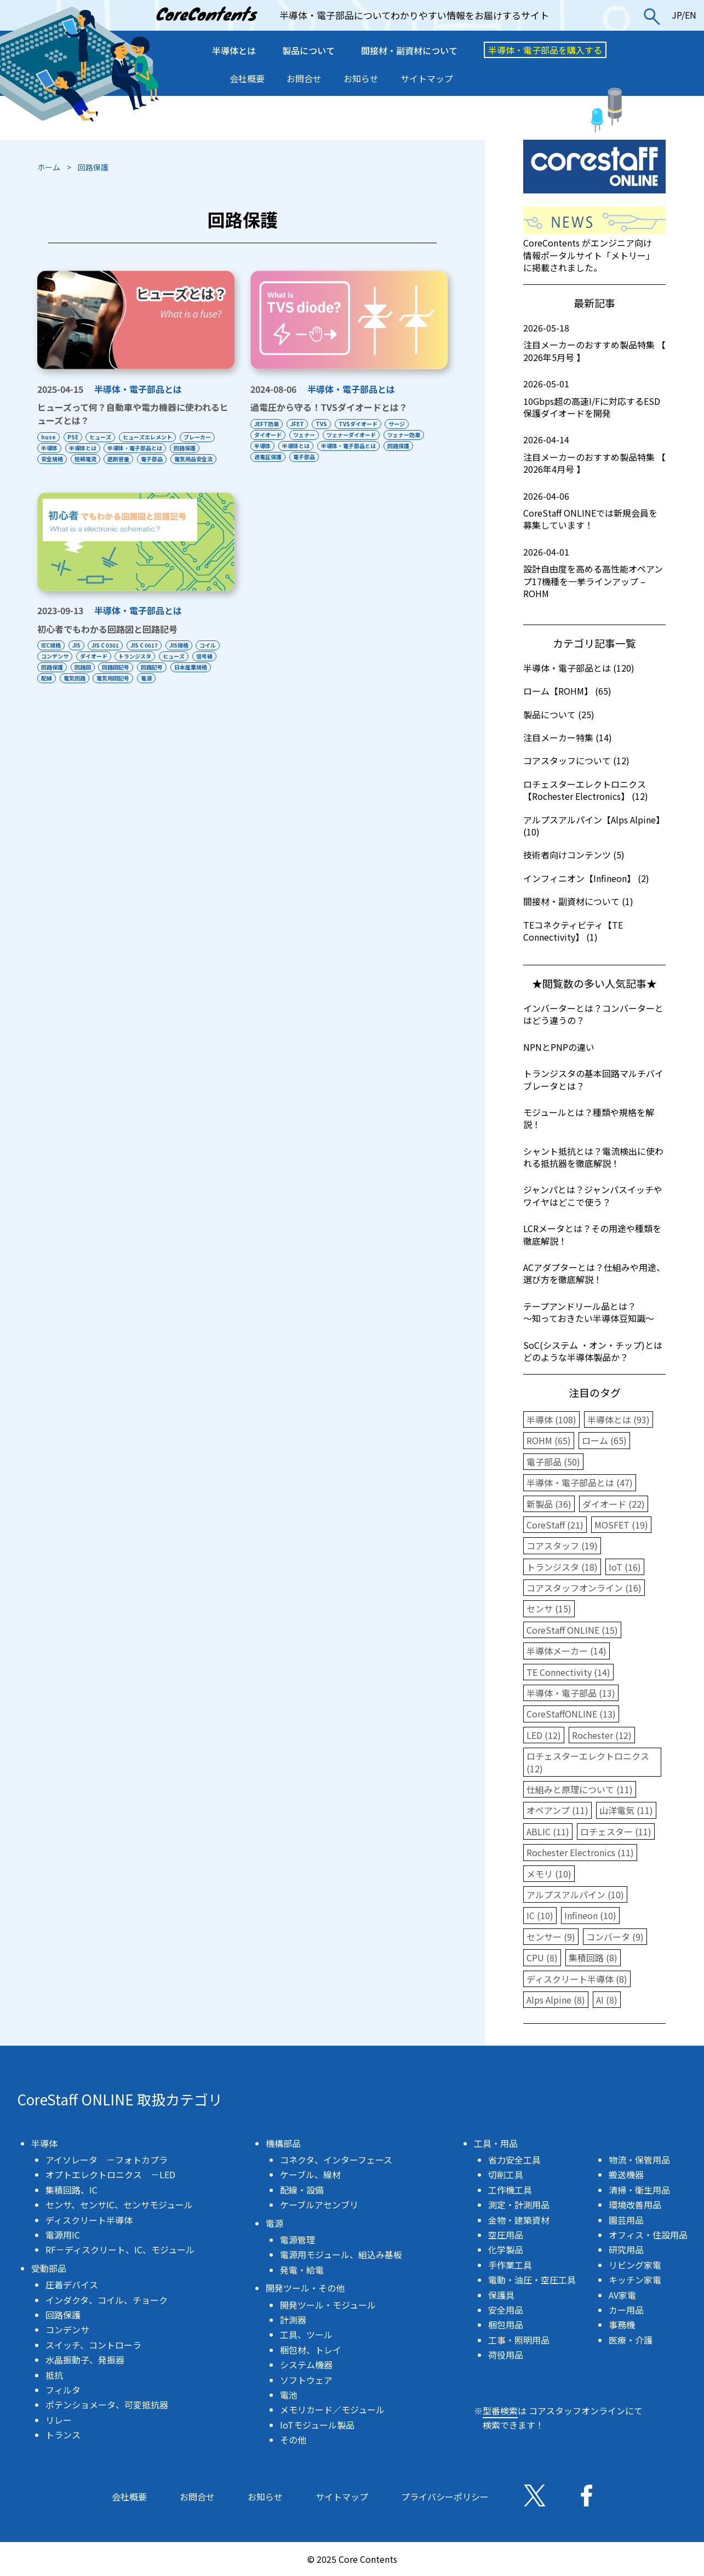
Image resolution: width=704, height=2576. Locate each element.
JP (677, 14)
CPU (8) (542, 1957)
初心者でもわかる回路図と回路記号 (107, 639)
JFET (300, 424)
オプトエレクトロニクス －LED (110, 2174)
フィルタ (63, 2389)
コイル (49, 667)
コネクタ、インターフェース (336, 2159)
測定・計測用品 (519, 2204)
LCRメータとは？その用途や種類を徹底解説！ (592, 1234)
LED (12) (543, 1735)
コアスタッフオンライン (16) (584, 1587)
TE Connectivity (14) (568, 1672)
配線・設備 (302, 2189)
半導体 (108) (551, 1419)
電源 (46, 700)
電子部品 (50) (553, 1461)
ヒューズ (106, 437)
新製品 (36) (548, 1503)
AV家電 (622, 2295)
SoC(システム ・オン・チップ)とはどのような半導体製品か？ (592, 1351)
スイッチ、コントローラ (93, 2344)
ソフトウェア (306, 2379)
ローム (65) (604, 1440)
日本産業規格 (93, 689)
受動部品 (48, 2268)
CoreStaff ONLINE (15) (572, 1629)
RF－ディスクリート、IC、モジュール (119, 2249)
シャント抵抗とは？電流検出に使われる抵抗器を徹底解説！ (593, 1157)
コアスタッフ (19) (562, 1545)
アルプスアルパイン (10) (575, 1894)
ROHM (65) (548, 1440)
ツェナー (307, 435)
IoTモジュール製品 (317, 2424)
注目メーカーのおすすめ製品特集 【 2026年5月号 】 (594, 343)
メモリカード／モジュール (332, 2409)
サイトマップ (426, 78)
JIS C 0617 (153, 656)
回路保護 (193, 448)
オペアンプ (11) (557, 1810)
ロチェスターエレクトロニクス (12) (587, 1761)
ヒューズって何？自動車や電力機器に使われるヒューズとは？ (132, 413)
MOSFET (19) (621, 1524)
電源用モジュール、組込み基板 (341, 2254)
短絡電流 (88, 459)
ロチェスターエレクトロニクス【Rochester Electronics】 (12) (585, 790)
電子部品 (160, 459)
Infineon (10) (590, 1915)
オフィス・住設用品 (648, 2234)
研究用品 (626, 2249)
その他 (293, 2439)
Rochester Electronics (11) (580, 1852)
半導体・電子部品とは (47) (579, 1482)
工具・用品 (496, 2143)
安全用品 (505, 2309)
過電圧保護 (268, 457)
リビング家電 (635, 2264)
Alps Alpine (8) (555, 1999)
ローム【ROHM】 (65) (567, 690)
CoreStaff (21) (554, 1524)
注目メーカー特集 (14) (567, 737)
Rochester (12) (602, 1735)
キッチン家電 (635, 2279)
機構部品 (283, 2143)
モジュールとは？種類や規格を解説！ (588, 1118)
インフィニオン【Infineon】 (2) (586, 878)
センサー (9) (550, 1936)
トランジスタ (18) (562, 1566)
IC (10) (539, 1915)
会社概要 (247, 78)
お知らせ (361, 78)
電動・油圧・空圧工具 (532, 2279)
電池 (288, 2394)
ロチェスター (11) (615, 1831)
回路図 (152, 678)
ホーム (48, 167)
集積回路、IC (71, 2189)
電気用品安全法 (60, 470)
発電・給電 (302, 2269)
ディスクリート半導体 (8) (576, 1978)
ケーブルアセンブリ (319, 2204)
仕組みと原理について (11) (579, 1789)
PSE (75, 437)
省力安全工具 (514, 2159)
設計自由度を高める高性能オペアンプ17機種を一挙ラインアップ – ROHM (594, 573)
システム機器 (306, 2364)
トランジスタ (171, 667)
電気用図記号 (202, 689)
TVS (327, 424)
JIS (79, 656)
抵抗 (54, 2375)
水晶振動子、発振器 (84, 2359)
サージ (408, 424)
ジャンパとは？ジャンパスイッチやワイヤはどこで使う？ (592, 1195)
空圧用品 (505, 2234)
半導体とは (234, 50)
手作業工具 (510, 2264)
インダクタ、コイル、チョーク (106, 2299)
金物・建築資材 (519, 2219)
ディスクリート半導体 (89, 2219)
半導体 (49, 448)
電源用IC (62, 2234)
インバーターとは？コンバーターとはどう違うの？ (593, 1014)
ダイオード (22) (613, 1503)
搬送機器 (626, 2174)
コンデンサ (85, 667)
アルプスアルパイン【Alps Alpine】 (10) (594, 825)
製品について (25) (558, 714)
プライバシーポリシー (445, 2496)
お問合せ (304, 78)
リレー (58, 2419)
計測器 (293, 2319)
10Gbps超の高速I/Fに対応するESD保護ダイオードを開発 (594, 398)
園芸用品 (626, 2219)
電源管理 (297, 2239)
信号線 (85, 678)
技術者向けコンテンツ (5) (574, 854)
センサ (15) (548, 1608)
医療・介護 (631, 2339)
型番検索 (500, 2410)
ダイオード (268, 435)
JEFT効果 (266, 424)
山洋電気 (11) (626, 1810)
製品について (308, 50)
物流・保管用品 (639, 2159)
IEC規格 (51, 656)
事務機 (622, 2324)
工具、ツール (306, 2334)
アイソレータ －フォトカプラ (106, 2159)
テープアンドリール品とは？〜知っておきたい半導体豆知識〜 (588, 1312)
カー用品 (626, 2309)
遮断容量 (124, 459)
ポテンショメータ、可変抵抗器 (106, 2404)
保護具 (501, 2295)
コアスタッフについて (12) (576, 760)
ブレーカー (208, 437)
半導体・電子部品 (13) (570, 1692)
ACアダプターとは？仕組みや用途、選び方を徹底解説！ (594, 1273)
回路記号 (52, 689)
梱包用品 (505, 2324)
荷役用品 (505, 2354)
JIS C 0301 (111, 656)
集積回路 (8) (593, 1957)
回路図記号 (188, 678)
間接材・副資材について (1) (578, 901)
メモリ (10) (548, 1873)
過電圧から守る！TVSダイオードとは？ (329, 407)
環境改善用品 (635, 2204)
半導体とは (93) (618, 1419)
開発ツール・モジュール (328, 2304)
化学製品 (505, 2249)
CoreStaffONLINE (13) (571, 1713)
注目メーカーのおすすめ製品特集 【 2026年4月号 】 (594, 454)
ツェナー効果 (412, 435)
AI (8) (606, 1999)
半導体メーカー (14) (566, 1650)
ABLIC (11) (547, 1831)
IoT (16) (625, 1566)
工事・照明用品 (519, 2339)
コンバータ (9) (615, 1936)
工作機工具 (510, 2189)
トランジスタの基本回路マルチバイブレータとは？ (593, 1079)
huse (48, 437)
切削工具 (505, 2174)
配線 (129, 689)
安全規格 (52, 459)
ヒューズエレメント (156, 437)
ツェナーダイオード (356, 435)
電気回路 (160, 689)
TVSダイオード (366, 424)
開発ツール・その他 (305, 2287)
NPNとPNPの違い (558, 1047)
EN (690, 14)
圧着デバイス (71, 2284)
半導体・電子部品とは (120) (578, 667)
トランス (63, 2434)
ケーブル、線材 (310, 2174)
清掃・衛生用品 (639, 2189)
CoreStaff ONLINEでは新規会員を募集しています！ (594, 511)
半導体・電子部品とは (138, 389)
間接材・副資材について (409, 50)
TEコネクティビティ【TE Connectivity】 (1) (573, 930)
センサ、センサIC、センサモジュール (119, 2204)
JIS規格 (190, 656)
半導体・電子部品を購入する (545, 49)
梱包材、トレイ (310, 2349)
